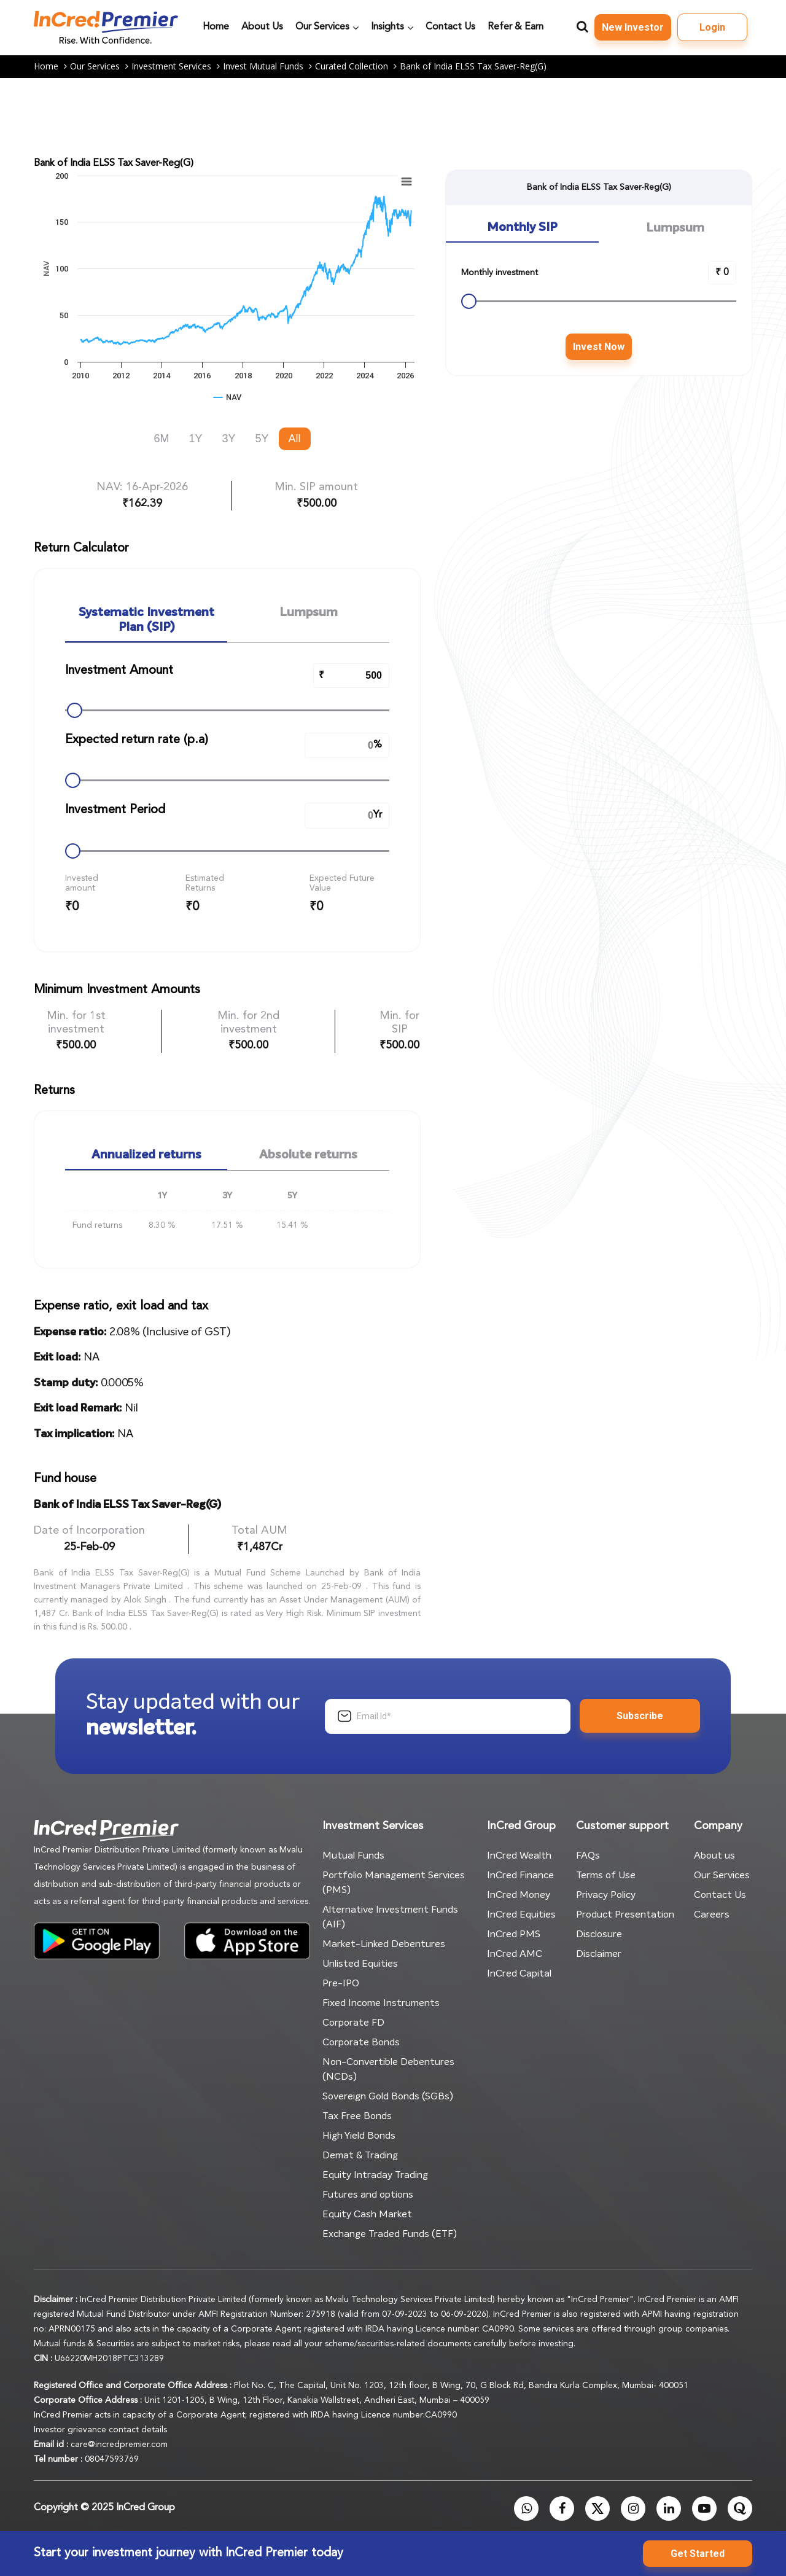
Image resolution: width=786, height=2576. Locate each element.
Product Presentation (625, 1914)
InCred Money (518, 1895)
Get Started (698, 2553)
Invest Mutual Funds (269, 66)
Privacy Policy (606, 1895)
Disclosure (599, 1934)
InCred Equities (521, 1914)
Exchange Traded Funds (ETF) (389, 2234)
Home (52, 66)
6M (161, 438)
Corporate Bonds (361, 2042)
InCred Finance (520, 1875)
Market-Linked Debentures (383, 1944)
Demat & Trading (360, 2155)
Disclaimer (598, 1954)
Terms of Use (606, 1875)
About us (714, 1855)
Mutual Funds (353, 1855)
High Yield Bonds (358, 2136)
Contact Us (720, 1895)
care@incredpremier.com (119, 2444)
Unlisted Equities (360, 1964)
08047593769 (112, 2459)
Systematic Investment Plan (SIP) (146, 620)
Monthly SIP (522, 228)
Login (712, 27)
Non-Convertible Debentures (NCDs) (388, 2069)
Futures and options (367, 2194)
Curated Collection (357, 66)
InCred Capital (519, 1973)
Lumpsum (308, 613)
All (295, 438)
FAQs (588, 1855)
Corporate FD (353, 2023)
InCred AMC (514, 1954)
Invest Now (599, 347)
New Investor (633, 27)
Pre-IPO (340, 1983)
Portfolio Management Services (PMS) (393, 1882)
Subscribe (640, 1716)
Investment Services (177, 66)
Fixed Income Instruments (381, 2003)
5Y (262, 438)
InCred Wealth (519, 1855)
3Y (228, 438)
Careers (712, 1914)
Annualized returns (146, 1155)
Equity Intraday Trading (375, 2175)
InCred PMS (513, 1934)
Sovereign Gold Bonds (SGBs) (387, 2096)
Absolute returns (308, 1155)
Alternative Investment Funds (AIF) (390, 1917)
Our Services (100, 66)
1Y (195, 438)
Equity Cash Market (367, 2214)
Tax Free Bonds (357, 2116)
